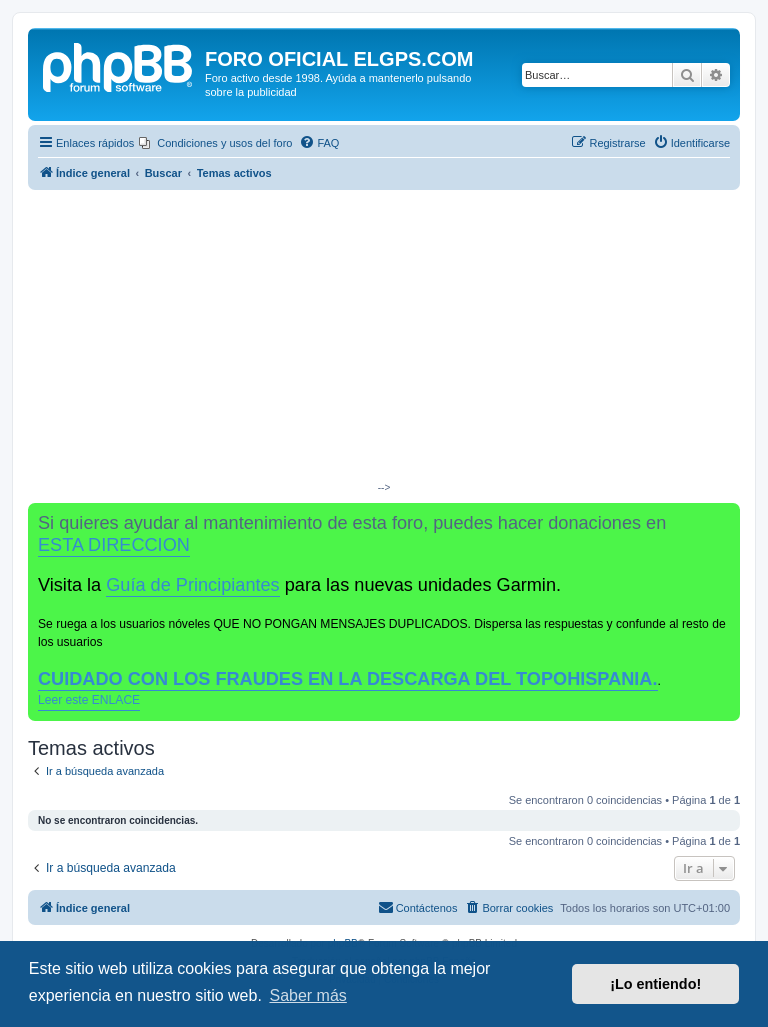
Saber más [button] (307, 995)
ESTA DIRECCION (114, 545)
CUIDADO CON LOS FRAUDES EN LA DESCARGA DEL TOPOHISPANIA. (348, 679)
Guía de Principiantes (192, 585)
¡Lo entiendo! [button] (655, 984)
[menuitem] (215, 143)
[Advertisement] (384, 340)
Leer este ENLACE (89, 700)
